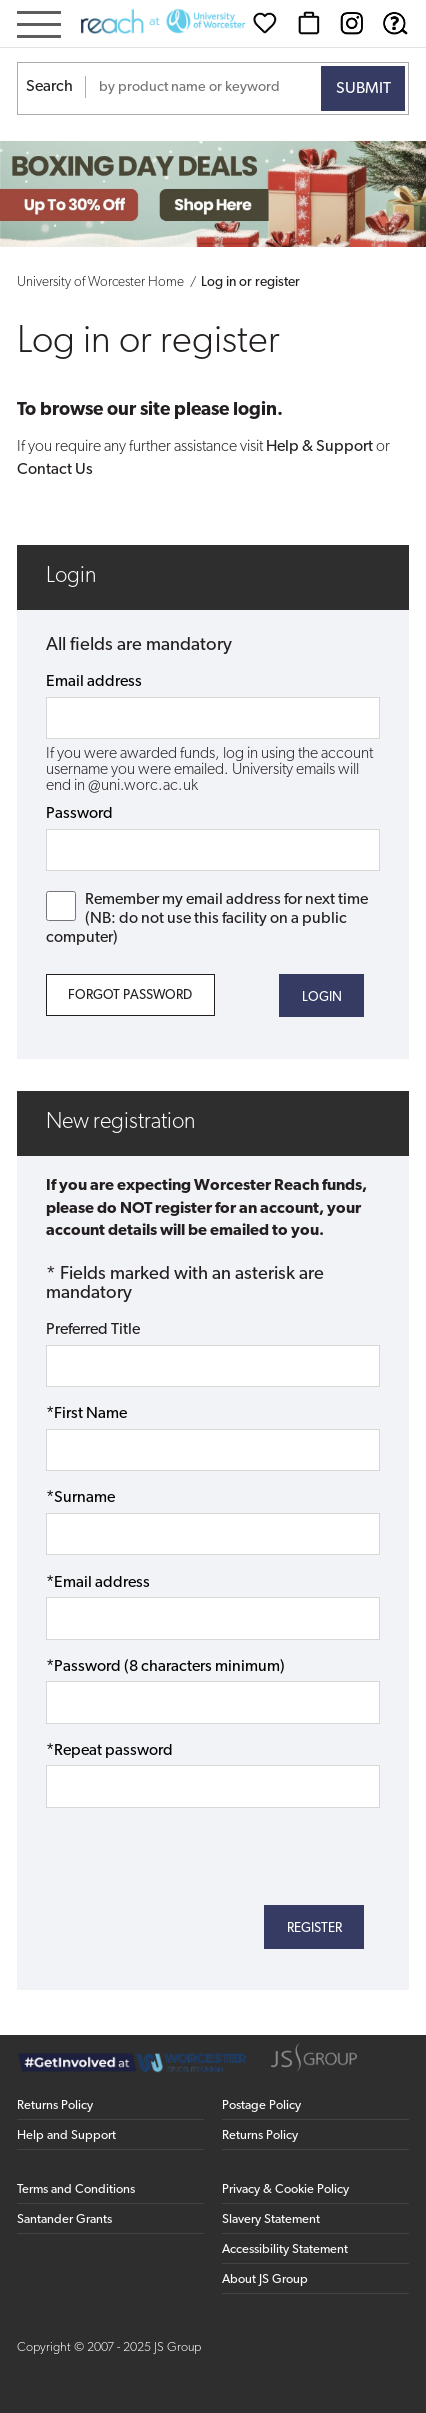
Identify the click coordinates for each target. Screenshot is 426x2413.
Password (79, 814)
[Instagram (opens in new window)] (352, 23)
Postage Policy (261, 2105)
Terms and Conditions (76, 2189)
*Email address (98, 1583)
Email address (94, 682)
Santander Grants (64, 2219)
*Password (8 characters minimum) (165, 1667)
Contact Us (55, 470)
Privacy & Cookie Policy (285, 2189)
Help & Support (319, 447)
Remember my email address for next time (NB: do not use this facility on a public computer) (207, 918)
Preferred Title (93, 1330)
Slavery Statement (271, 2219)
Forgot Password (130, 995)
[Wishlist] (265, 23)
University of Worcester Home (100, 282)
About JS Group (265, 2279)
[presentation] (198, 1853)
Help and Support (66, 2135)
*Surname (80, 1498)
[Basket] (309, 23)
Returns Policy (55, 2105)
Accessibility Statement (285, 2249)
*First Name (86, 1414)
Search (49, 87)
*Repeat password (109, 1751)
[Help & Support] (395, 23)
